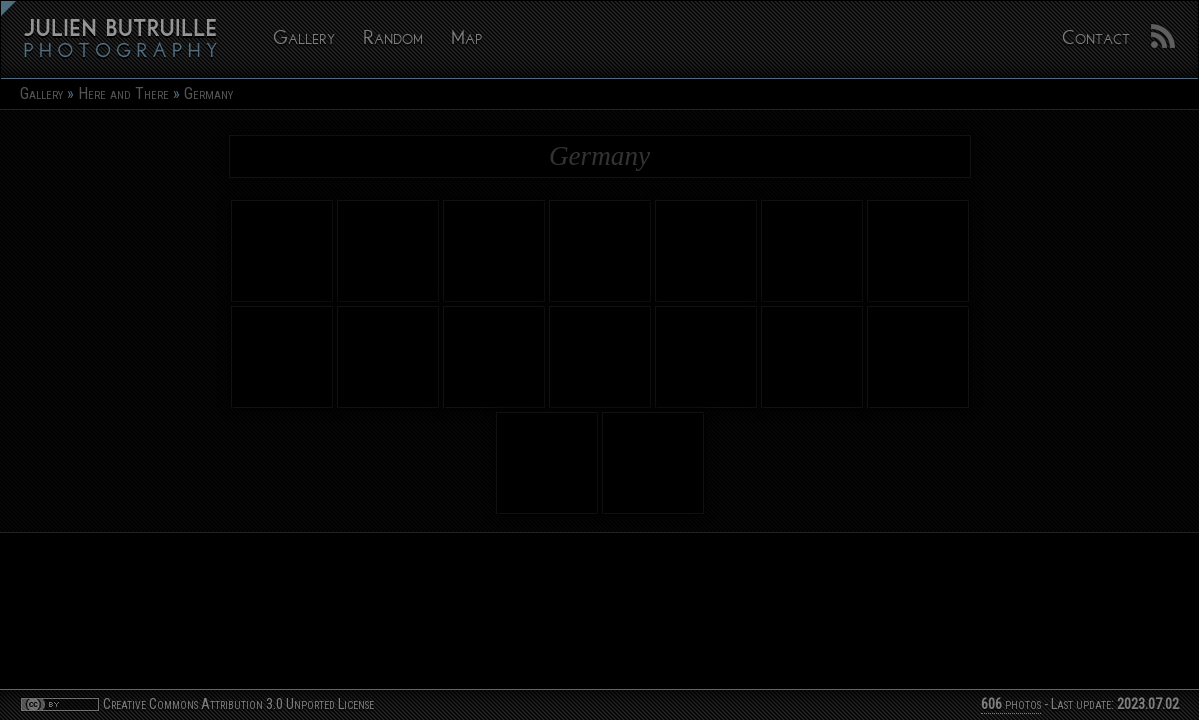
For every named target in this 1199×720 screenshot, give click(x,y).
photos (1011, 704)
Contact (1096, 39)
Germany (208, 93)
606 (991, 704)
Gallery (304, 39)
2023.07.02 (1148, 704)
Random (393, 39)
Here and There (123, 93)
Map (466, 39)
